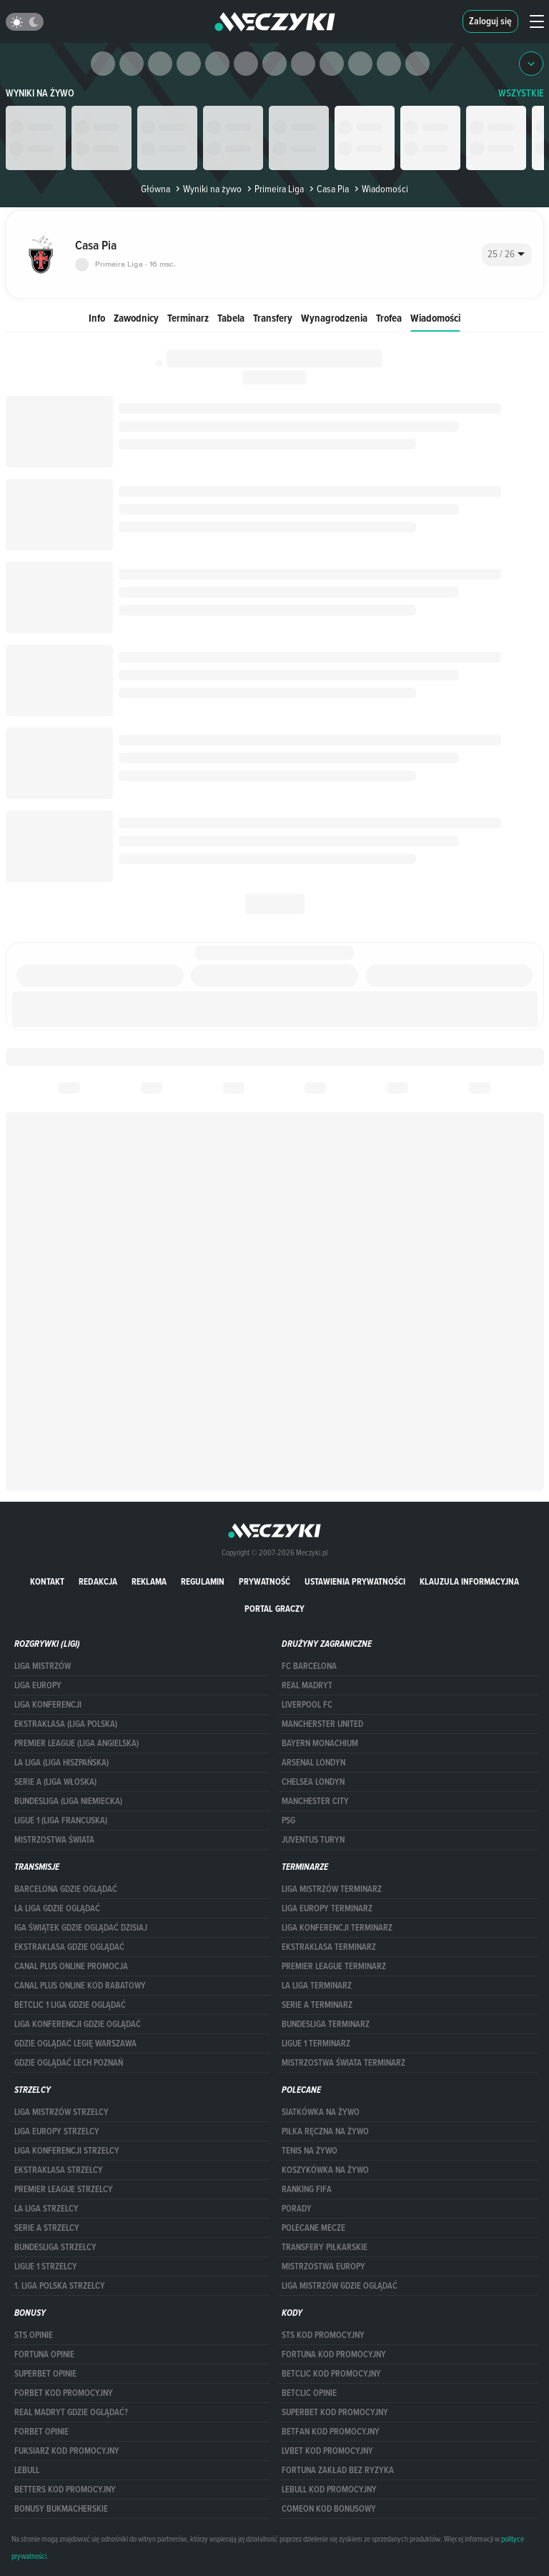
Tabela (230, 317)
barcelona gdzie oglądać (65, 1889)
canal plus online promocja (71, 1966)
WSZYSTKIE (521, 93)
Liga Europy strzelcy (56, 2131)
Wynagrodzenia (334, 317)
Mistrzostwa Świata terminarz (343, 2063)
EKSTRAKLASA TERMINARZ (329, 1947)
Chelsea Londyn (313, 1782)
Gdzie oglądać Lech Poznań (68, 2063)
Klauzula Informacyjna (469, 1581)
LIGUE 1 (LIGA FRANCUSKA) (60, 1820)
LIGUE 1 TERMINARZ (316, 2043)
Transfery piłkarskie (324, 2247)
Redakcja (98, 1581)
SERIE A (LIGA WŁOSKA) (55, 1782)
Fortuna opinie (44, 2354)
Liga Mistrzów (42, 1666)
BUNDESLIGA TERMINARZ (326, 2024)
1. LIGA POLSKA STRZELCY (59, 2286)
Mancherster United (322, 1724)
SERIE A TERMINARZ (317, 2005)
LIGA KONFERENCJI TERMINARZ (337, 1927)
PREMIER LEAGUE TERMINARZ (334, 1966)
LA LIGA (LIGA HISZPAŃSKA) (61, 1762)
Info (97, 317)
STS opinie (33, 2335)
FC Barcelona (309, 1666)
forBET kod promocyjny (63, 2393)
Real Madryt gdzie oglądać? (71, 2412)
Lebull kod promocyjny (329, 2489)
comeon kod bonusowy (329, 2509)
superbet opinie (45, 2373)
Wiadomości (435, 317)
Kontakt (47, 1581)
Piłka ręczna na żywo (325, 2131)
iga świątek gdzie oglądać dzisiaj (80, 1927)
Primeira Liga (274, 189)
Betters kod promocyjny (65, 2489)
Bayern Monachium (320, 1743)
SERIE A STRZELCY (46, 2228)
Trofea (389, 317)
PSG (288, 1820)
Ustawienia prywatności (355, 1581)
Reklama (149, 1581)
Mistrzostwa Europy (323, 2266)
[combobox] (507, 254)
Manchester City (315, 1801)
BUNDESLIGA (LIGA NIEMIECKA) (68, 1801)
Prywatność (264, 1581)
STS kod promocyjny (323, 2335)
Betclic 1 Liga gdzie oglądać (70, 2005)
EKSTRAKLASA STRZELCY (58, 2170)
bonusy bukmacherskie (61, 2509)
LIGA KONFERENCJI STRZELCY (66, 2150)
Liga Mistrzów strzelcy (61, 2112)
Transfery (272, 317)
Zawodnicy (136, 317)
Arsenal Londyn (313, 1762)
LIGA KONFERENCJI (47, 1704)
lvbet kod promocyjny (327, 2451)
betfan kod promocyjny (331, 2431)
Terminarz (188, 317)
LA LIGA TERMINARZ (317, 1985)
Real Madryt (307, 1685)
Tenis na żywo (309, 2150)
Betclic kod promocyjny (331, 2373)
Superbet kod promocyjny (335, 2412)
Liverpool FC (307, 1704)
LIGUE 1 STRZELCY (45, 2266)
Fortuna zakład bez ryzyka (338, 2470)
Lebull (26, 2470)
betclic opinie (309, 2393)
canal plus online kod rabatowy (80, 1985)
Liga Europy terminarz (327, 1908)
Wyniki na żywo (40, 93)
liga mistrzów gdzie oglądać (339, 2286)
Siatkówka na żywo (321, 2112)
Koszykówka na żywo (325, 2170)
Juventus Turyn (313, 1840)
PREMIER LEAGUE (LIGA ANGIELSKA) (76, 1743)
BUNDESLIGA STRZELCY (55, 2247)
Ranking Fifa (307, 2189)
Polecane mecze (313, 2228)
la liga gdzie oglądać (57, 1908)
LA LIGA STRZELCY (46, 2208)
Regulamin (202, 1581)
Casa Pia (328, 189)
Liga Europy (37, 1685)
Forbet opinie (41, 2431)
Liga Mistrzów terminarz (332, 1889)
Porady (297, 2208)
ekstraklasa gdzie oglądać (69, 1947)
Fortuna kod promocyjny (334, 2354)
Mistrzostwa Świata (54, 1840)
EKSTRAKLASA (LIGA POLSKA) (65, 1724)
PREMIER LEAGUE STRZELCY (63, 2189)
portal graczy (274, 1608)
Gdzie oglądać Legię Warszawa (75, 2043)
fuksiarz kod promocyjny (66, 2451)
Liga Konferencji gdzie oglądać (77, 2024)
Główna (155, 189)
